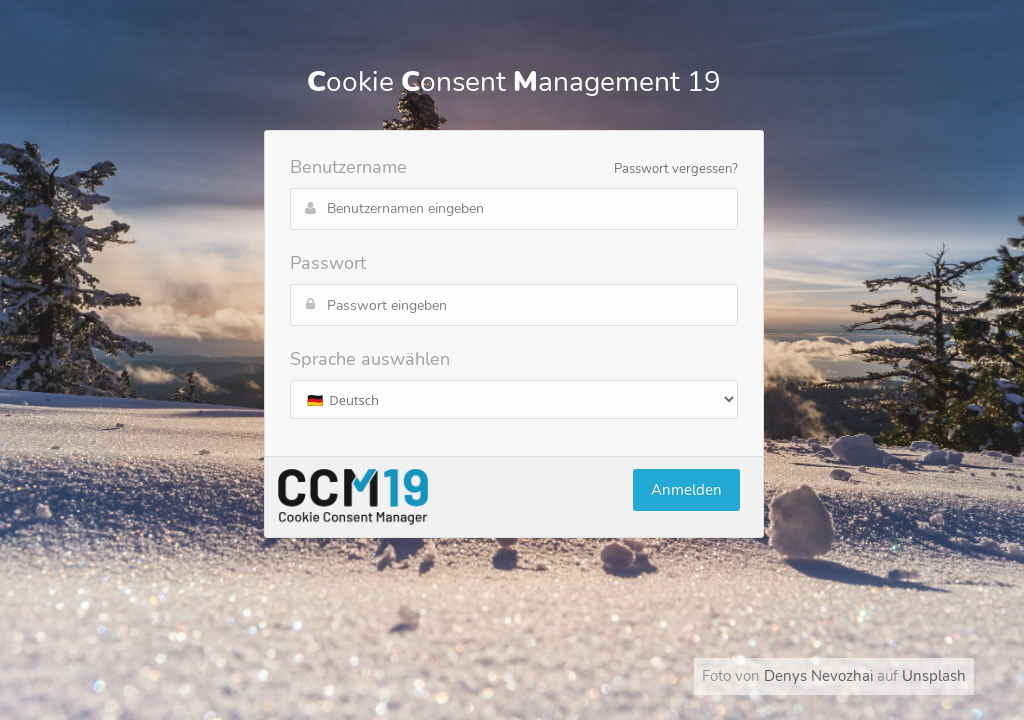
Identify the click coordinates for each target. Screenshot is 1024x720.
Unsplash (934, 676)
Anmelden (686, 490)
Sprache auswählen (370, 359)
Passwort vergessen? (676, 168)
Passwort (328, 263)
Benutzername (348, 167)
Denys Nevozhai (818, 676)
